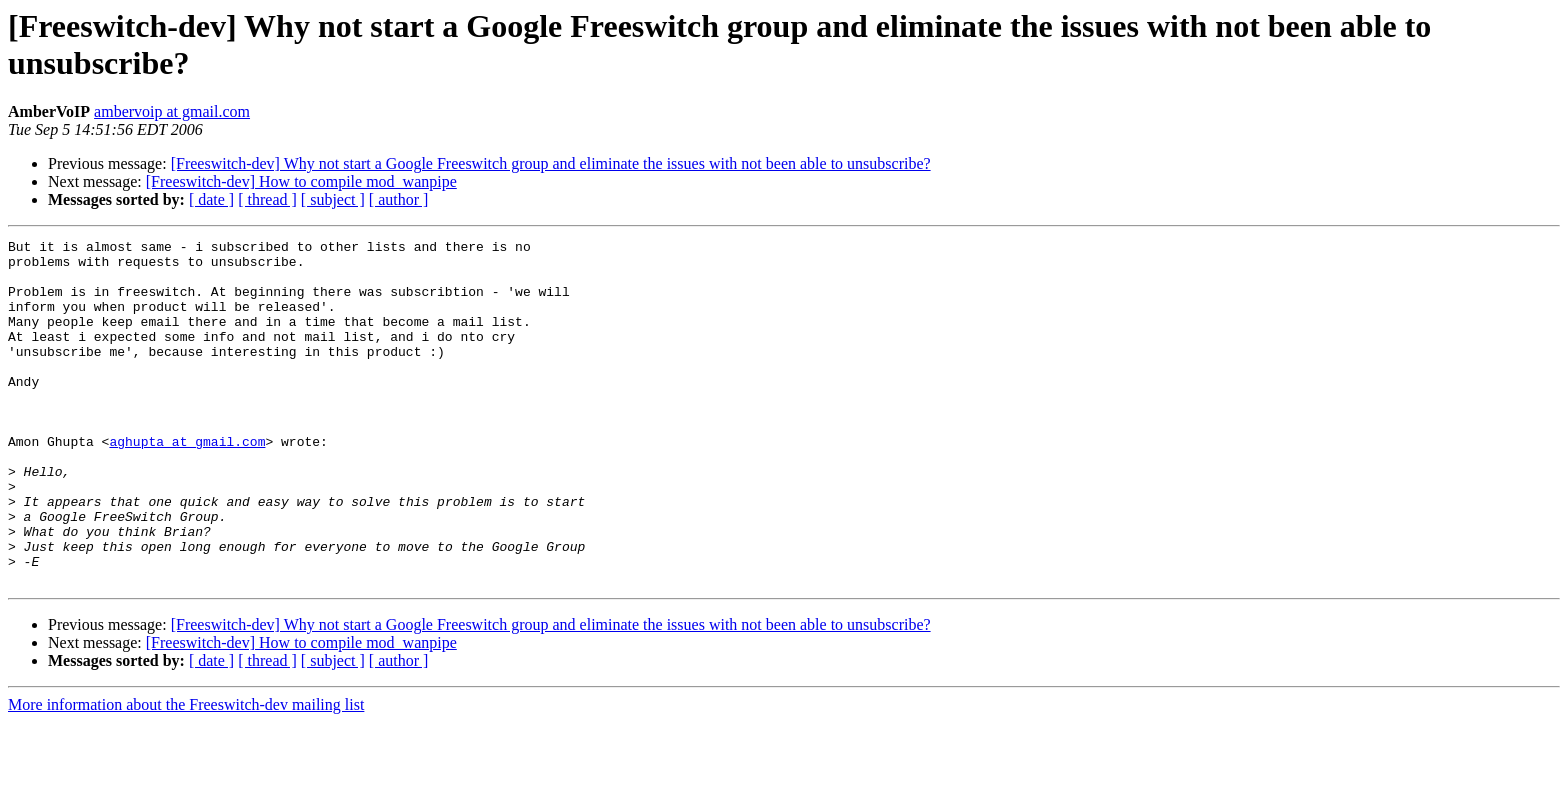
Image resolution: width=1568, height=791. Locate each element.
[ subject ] (333, 199)
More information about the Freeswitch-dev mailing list (186, 773)
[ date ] (211, 199)
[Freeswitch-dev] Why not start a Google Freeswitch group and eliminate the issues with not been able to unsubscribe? (551, 163)
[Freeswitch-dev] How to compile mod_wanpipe (301, 181)
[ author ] (399, 199)
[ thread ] (267, 199)
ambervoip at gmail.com (172, 111)
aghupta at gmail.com (187, 483)
